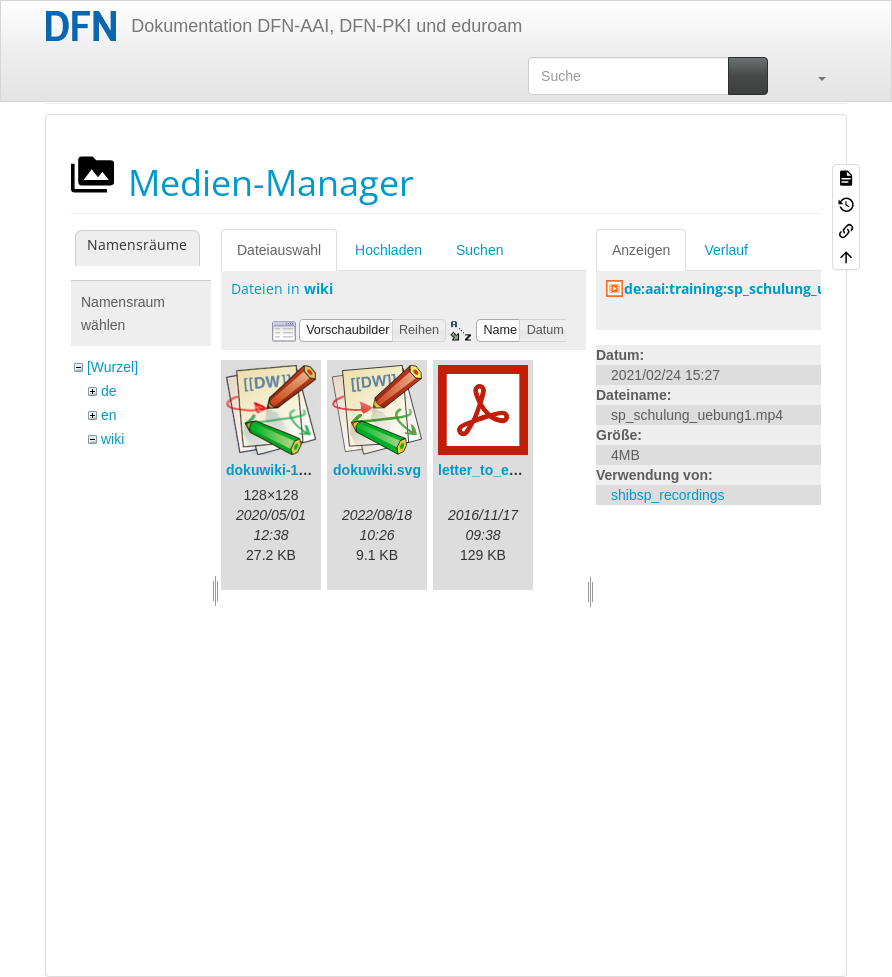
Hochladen (388, 250)
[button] (812, 76)
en (109, 415)
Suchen (479, 250)
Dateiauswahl (279, 250)
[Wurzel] (112, 367)
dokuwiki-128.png (284, 470)
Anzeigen (641, 250)
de (109, 391)
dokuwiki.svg (377, 470)
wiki (112, 439)
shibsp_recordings (668, 495)
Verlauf (726, 250)
